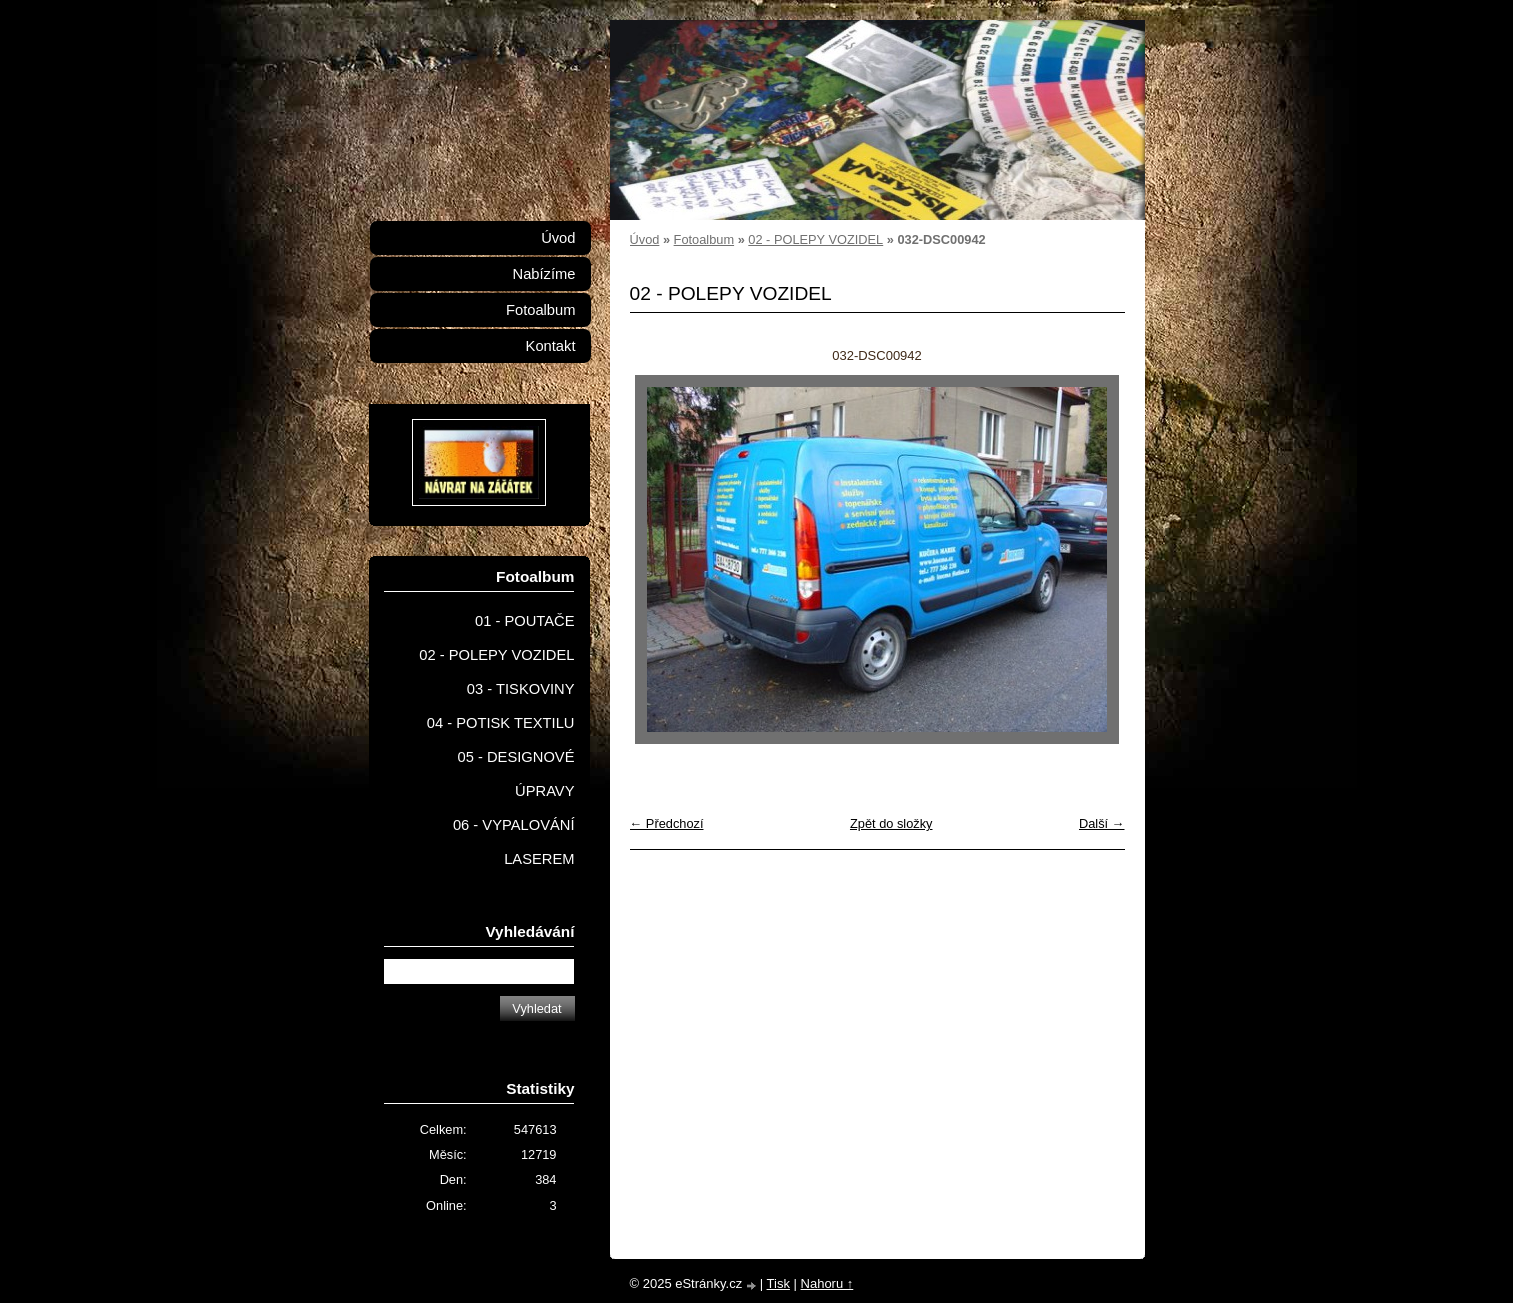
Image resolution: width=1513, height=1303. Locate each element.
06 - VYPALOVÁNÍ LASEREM (514, 842)
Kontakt (551, 346)
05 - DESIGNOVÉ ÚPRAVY (516, 774)
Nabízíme (544, 274)
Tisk (778, 1283)
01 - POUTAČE (525, 621)
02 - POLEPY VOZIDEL (815, 239)
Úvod (645, 239)
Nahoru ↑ (827, 1283)
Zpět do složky (891, 823)
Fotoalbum (704, 239)
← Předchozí (667, 823)
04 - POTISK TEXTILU (501, 723)
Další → (1102, 823)
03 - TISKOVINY (521, 689)
